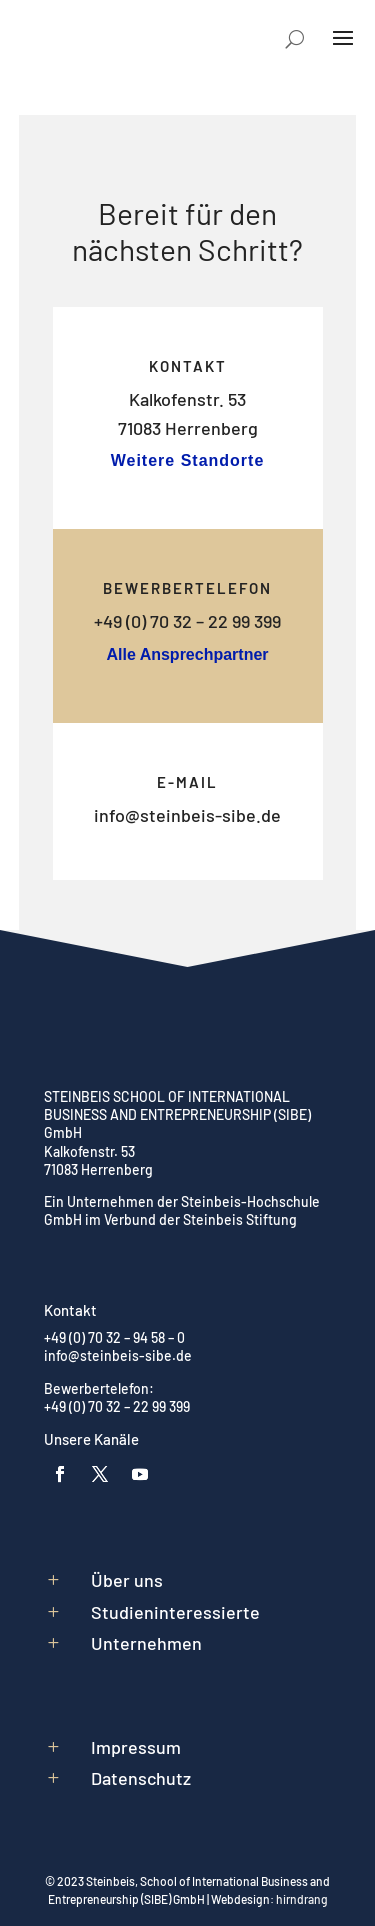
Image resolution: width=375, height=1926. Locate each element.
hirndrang (302, 1899)
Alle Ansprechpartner (187, 654)
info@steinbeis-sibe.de (187, 815)
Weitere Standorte (188, 460)
